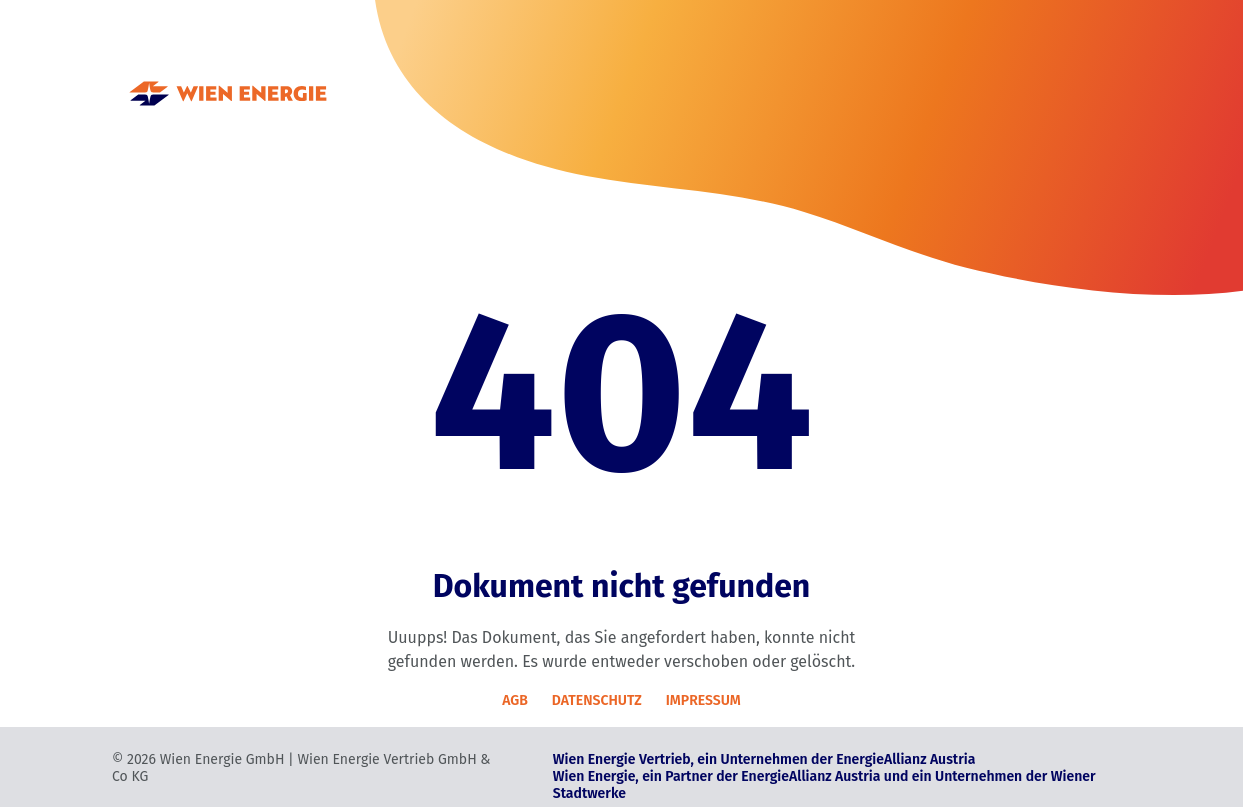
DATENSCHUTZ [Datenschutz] (597, 700)
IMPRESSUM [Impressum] (703, 700)
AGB (515, 700)
